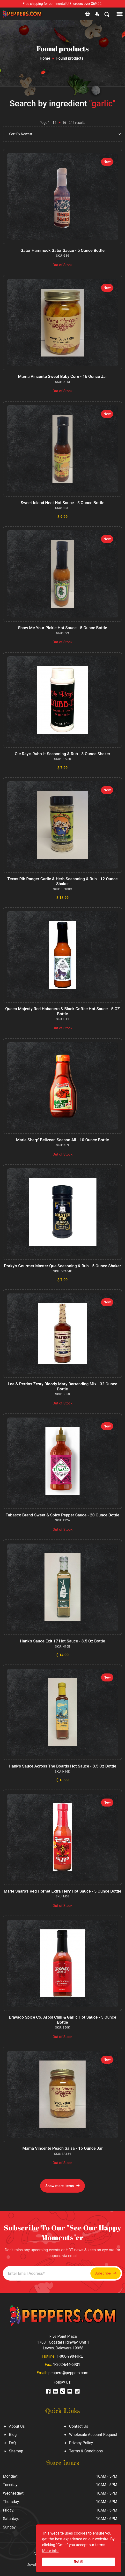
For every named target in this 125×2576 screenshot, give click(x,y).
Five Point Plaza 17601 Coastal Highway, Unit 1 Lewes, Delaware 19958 (63, 2342)
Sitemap (16, 2451)
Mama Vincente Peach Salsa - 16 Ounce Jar (62, 2148)
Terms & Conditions (86, 2451)
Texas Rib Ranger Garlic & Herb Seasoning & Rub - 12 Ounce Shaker (62, 881)
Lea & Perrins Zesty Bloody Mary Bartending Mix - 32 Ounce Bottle (62, 1386)
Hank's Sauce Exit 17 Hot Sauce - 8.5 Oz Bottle (62, 1641)
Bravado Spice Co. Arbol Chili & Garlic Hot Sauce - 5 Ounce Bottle (62, 2019)
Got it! (78, 2562)
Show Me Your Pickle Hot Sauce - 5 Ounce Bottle (62, 627)
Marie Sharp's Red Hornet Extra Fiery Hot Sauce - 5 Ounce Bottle (62, 1891)
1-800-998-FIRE (70, 2356)
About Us (17, 2426)
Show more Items (62, 2185)
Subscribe (106, 2273)
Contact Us (78, 2426)
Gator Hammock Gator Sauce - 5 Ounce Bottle (63, 250)
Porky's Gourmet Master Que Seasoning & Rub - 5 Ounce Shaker (62, 1265)
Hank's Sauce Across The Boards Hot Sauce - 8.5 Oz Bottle (62, 1766)
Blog (13, 2434)
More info (50, 2550)
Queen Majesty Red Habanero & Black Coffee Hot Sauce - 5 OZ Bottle (62, 1011)
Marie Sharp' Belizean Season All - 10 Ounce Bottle (62, 1139)
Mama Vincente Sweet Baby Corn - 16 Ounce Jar (62, 376)
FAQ (12, 2443)
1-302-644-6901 (66, 2364)
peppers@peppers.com (68, 2372)
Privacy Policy (81, 2443)
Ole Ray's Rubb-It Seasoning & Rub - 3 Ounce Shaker (62, 753)
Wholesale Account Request (93, 2434)
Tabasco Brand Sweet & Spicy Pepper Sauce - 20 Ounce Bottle (62, 1515)
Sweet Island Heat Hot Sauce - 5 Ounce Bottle (62, 502)
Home (45, 58)
